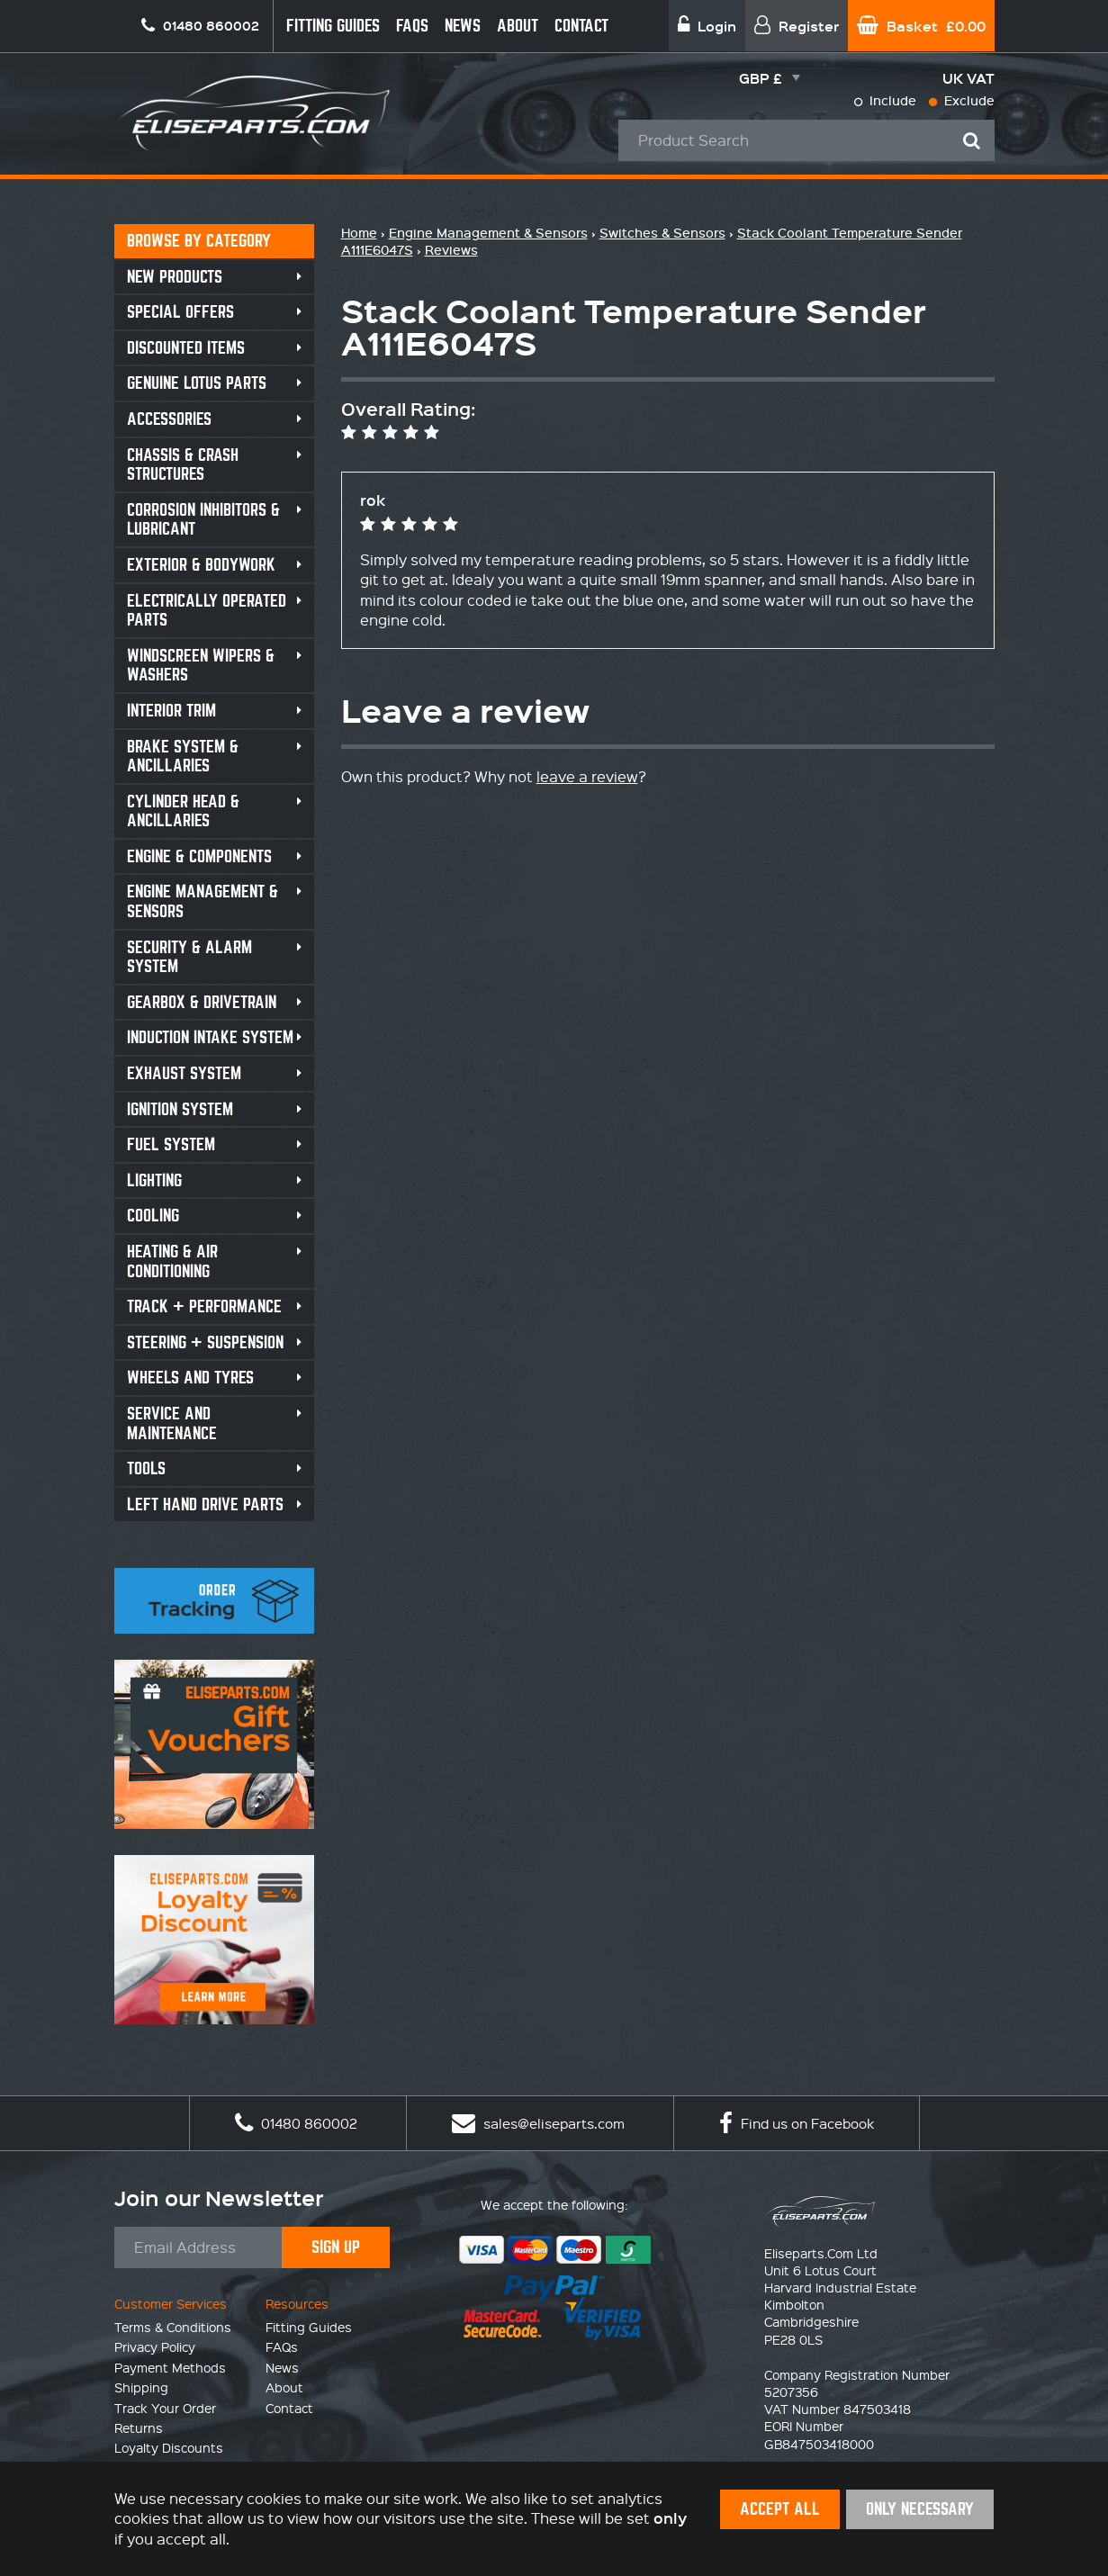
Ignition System (180, 1109)
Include (885, 100)
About (517, 25)
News (463, 25)
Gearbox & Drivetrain (201, 1002)
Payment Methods (170, 2367)
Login (707, 25)
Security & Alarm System (189, 957)
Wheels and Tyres (190, 1377)
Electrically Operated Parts (206, 610)
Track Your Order (165, 2408)
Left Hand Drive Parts (205, 1504)
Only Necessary (920, 2508)
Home (359, 232)
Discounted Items (186, 347)
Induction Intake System (210, 1037)
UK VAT (968, 77)
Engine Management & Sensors (202, 901)
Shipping (141, 2387)
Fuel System (171, 1144)
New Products (174, 276)
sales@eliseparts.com (538, 2123)
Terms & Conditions (172, 2327)
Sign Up (335, 2247)
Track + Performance (204, 1306)
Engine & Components (199, 856)
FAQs (412, 25)
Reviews (451, 249)
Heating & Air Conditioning (172, 1261)
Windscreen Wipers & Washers (201, 665)
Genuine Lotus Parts (196, 383)
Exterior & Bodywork (201, 564)
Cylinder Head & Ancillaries (183, 811)
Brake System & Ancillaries (183, 756)
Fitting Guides (333, 25)
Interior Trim (171, 710)
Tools (146, 1468)
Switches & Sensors (662, 232)
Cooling (153, 1215)
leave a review (587, 776)
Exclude (962, 100)
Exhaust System (184, 1073)
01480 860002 (296, 2123)
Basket (921, 25)
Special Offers (180, 311)
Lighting (154, 1180)
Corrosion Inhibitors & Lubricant (203, 519)
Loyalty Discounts (168, 2447)
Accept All (780, 2508)
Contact (581, 25)
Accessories (169, 419)
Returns (138, 2427)
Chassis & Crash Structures (183, 464)
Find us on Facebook (796, 2123)
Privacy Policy (154, 2346)
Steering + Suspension (205, 1342)
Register (796, 25)
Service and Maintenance (172, 1423)
